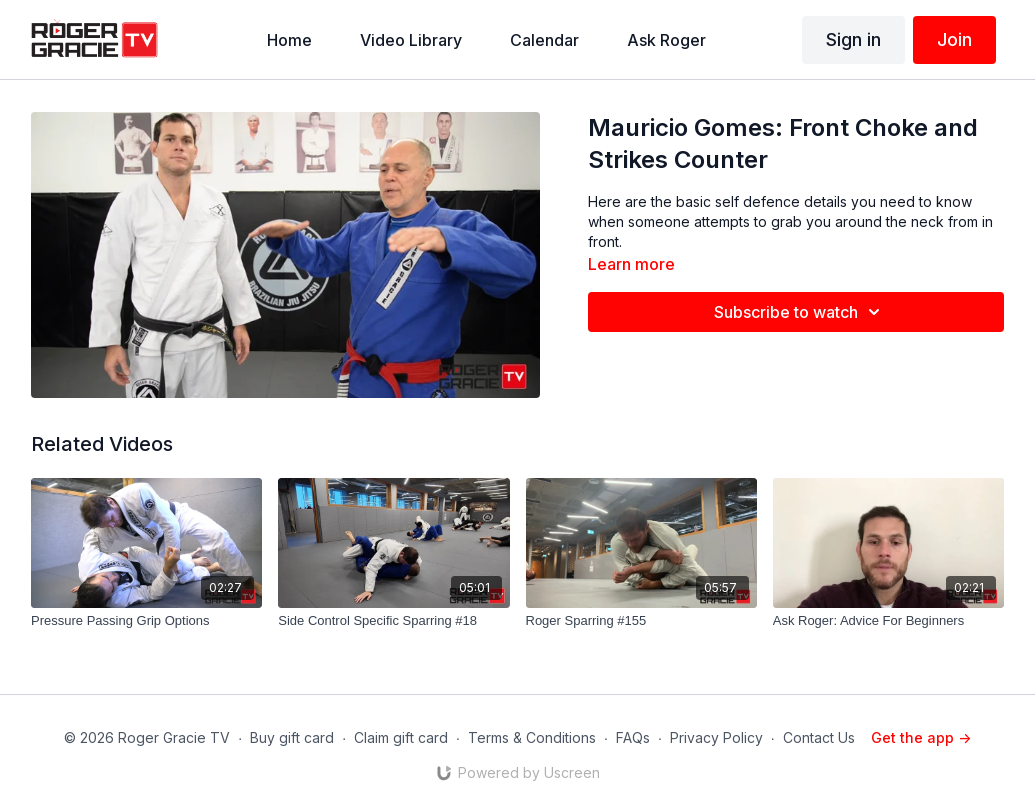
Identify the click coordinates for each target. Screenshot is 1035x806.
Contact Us (819, 737)
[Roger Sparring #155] (641, 621)
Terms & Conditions (532, 737)
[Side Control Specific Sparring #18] (393, 621)
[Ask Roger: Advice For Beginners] (888, 621)
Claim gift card (401, 737)
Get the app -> (921, 737)
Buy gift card (292, 737)
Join (954, 39)
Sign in (853, 39)
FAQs (633, 737)
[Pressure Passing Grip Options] (146, 621)
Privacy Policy (716, 737)
